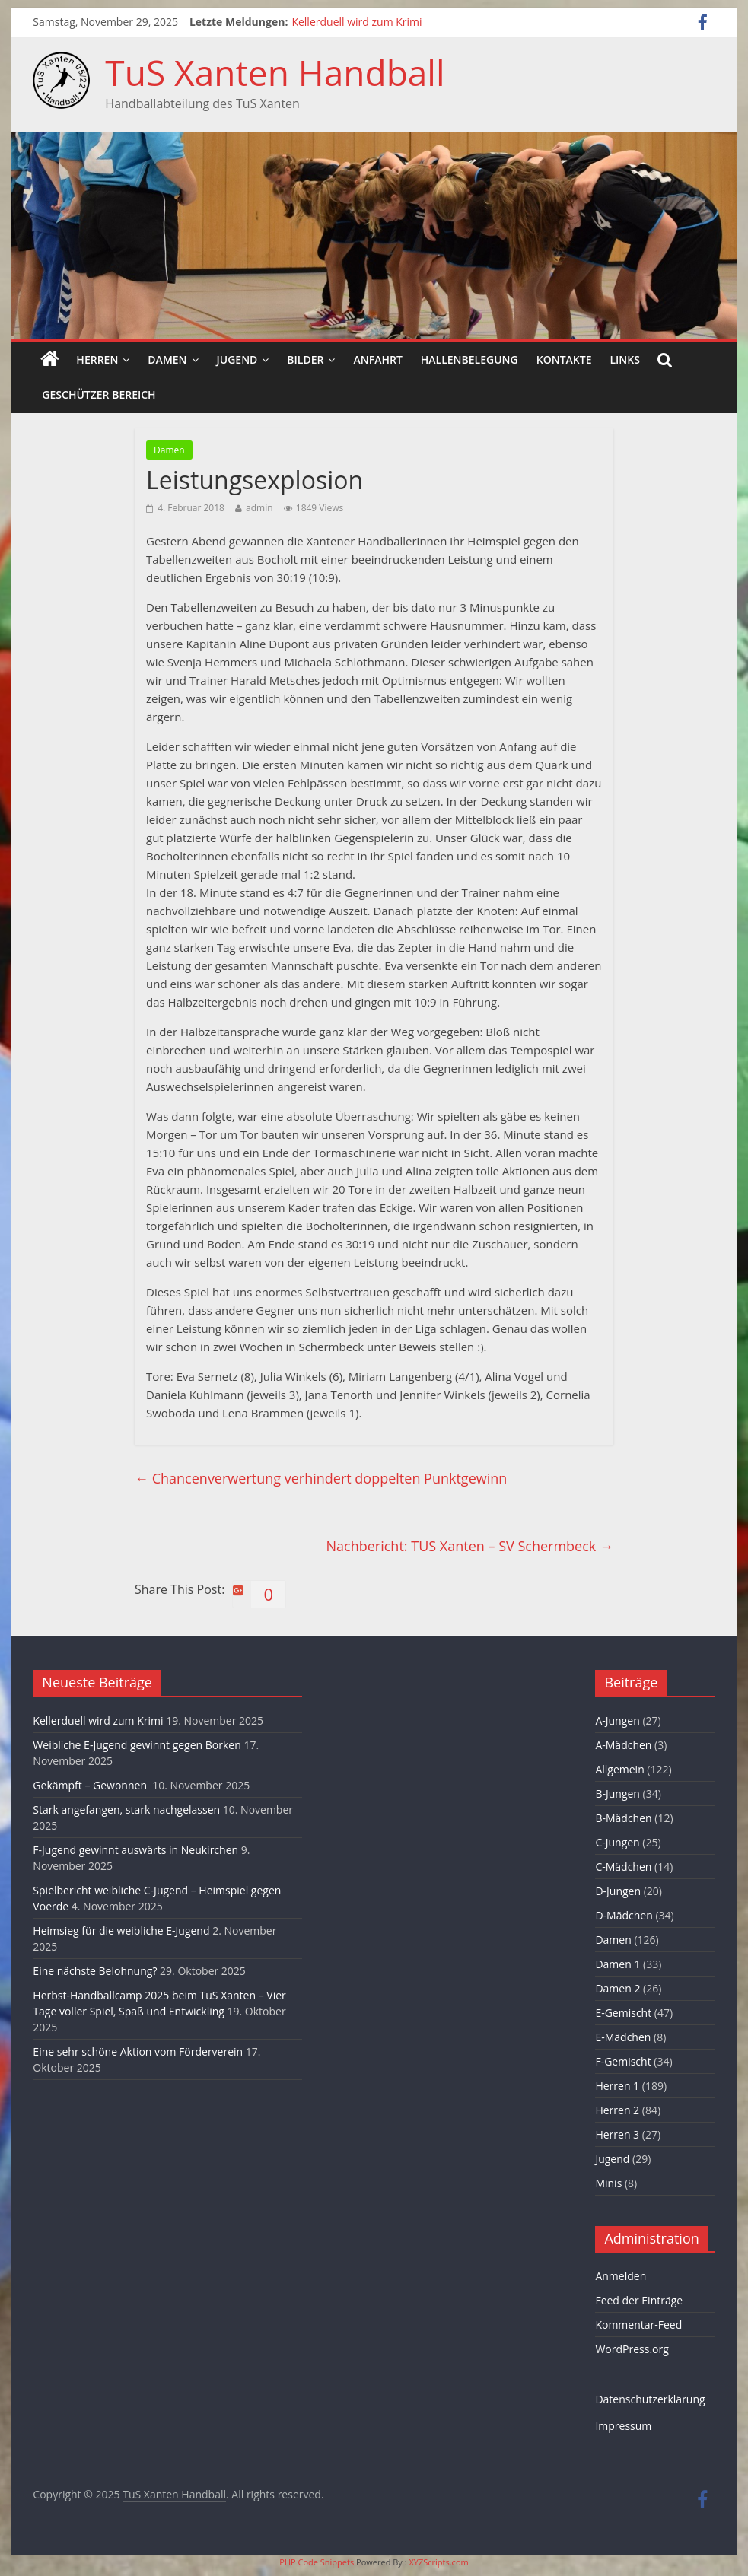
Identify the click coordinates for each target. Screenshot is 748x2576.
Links (624, 359)
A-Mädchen (623, 1745)
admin (259, 507)
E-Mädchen (623, 2037)
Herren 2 (617, 2110)
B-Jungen (617, 1793)
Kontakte (564, 359)
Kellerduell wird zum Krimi (356, 21)
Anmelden (620, 2276)
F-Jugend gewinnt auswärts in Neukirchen (135, 1850)
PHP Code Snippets (316, 2562)
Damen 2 (617, 1988)
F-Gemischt (623, 2061)
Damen (167, 359)
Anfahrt (377, 359)
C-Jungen (617, 1842)
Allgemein (619, 1769)
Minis (608, 2183)
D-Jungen (618, 1891)
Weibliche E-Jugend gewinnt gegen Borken (136, 1745)
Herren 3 (617, 2134)
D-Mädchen (623, 1915)
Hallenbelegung (469, 359)
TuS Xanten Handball (274, 72)
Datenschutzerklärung (650, 2399)
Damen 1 (617, 1964)
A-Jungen (617, 1720)
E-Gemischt (623, 2012)
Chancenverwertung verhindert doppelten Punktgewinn (321, 1478)
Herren (97, 359)
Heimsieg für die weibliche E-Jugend (121, 1930)
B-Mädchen (623, 1818)
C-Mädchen (623, 1866)
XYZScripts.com (438, 2562)
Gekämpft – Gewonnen (91, 1785)
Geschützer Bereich (98, 394)
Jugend (237, 359)
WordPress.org (631, 2349)
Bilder (305, 359)
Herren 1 (617, 2085)
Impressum (623, 2426)
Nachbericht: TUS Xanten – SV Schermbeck (469, 1546)
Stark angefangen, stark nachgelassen (126, 1809)
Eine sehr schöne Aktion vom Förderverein (138, 2051)
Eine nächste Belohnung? (95, 1971)
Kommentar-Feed (638, 2324)
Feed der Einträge (639, 2300)
